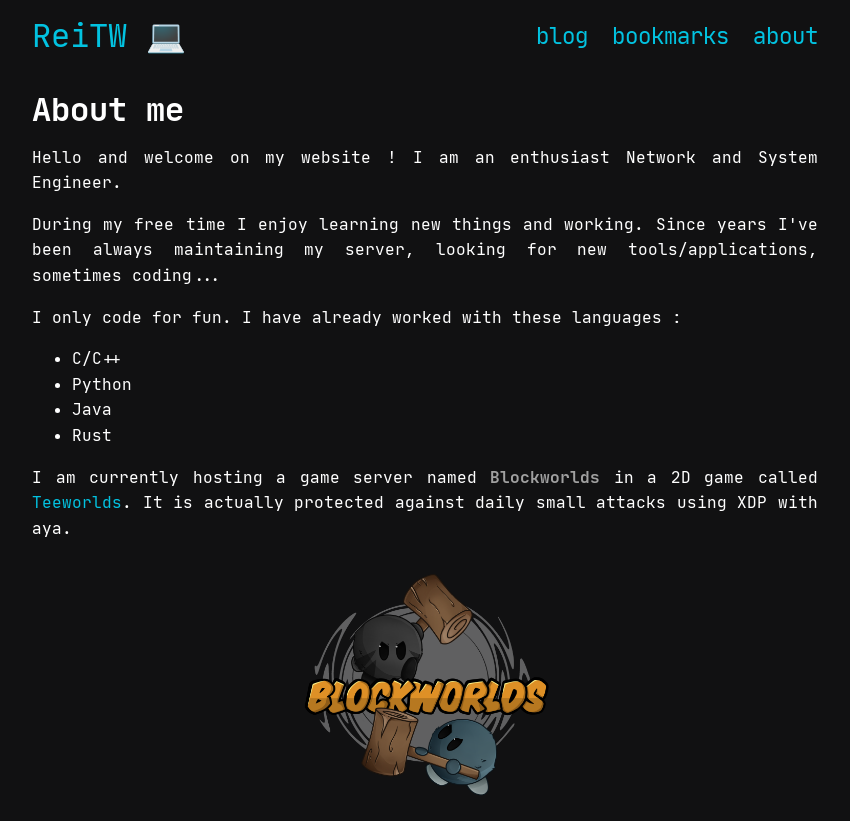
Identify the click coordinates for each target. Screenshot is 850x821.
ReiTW (79, 36)
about (785, 36)
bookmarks (670, 36)
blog (562, 36)
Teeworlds (77, 502)
